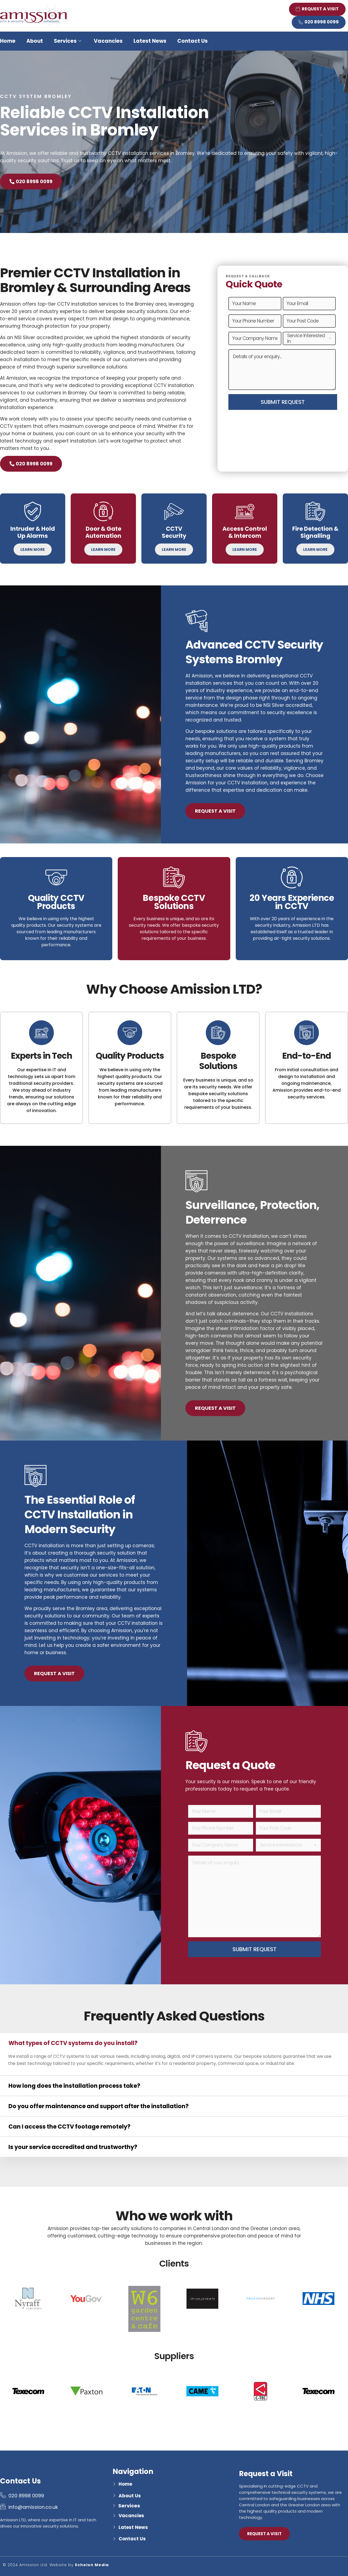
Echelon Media (92, 2565)
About (34, 41)
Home (7, 41)
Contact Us (192, 41)
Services (67, 41)
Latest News (149, 41)
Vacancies (108, 41)
